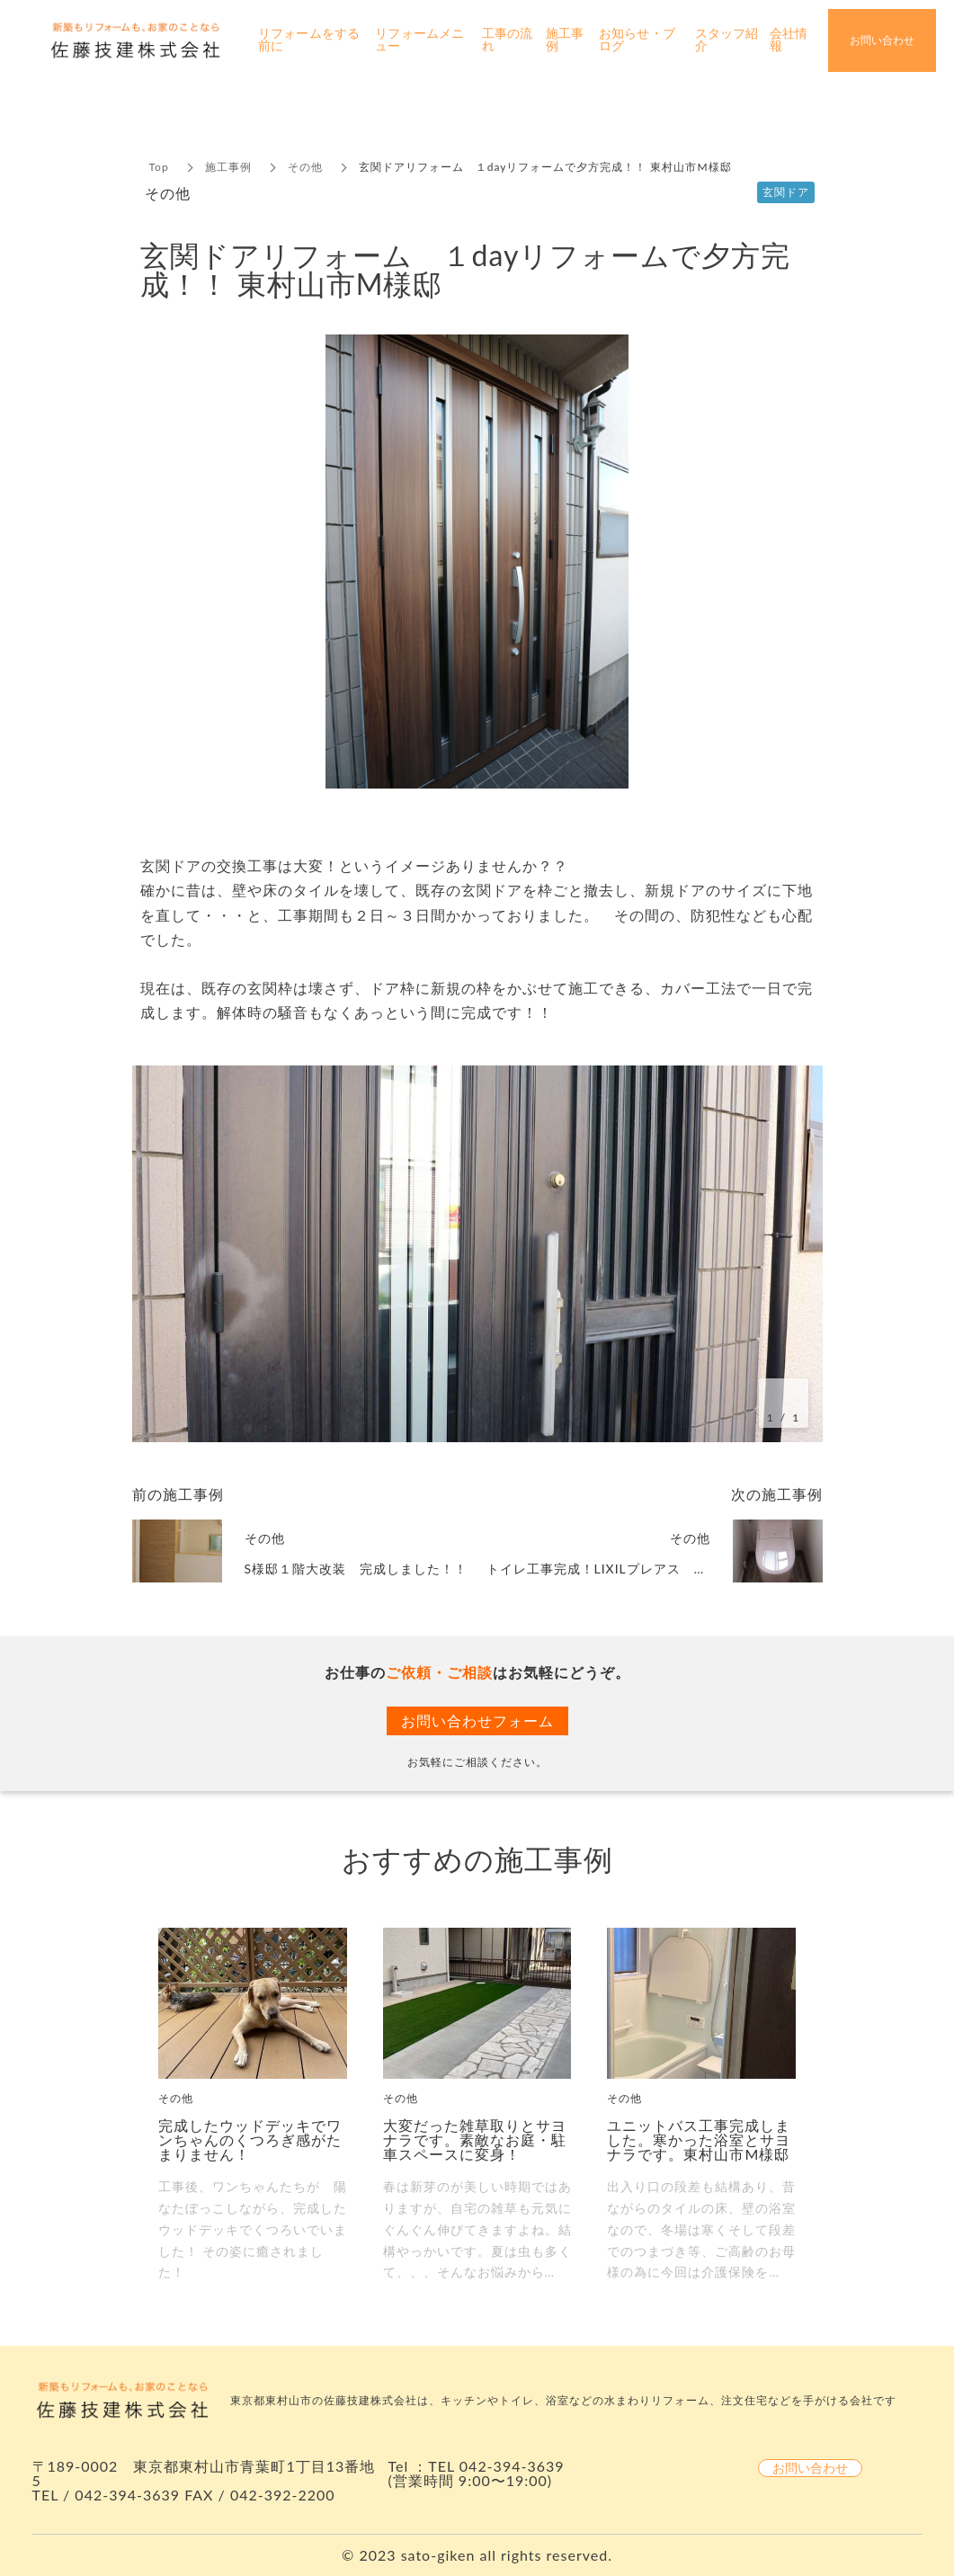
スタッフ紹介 (727, 40)
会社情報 (788, 40)
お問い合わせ (810, 2468)
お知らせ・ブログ (637, 40)
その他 (305, 167)
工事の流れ (507, 40)
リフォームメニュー (419, 40)
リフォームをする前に (309, 40)
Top (159, 167)
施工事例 (228, 167)
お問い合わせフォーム (477, 1720)
